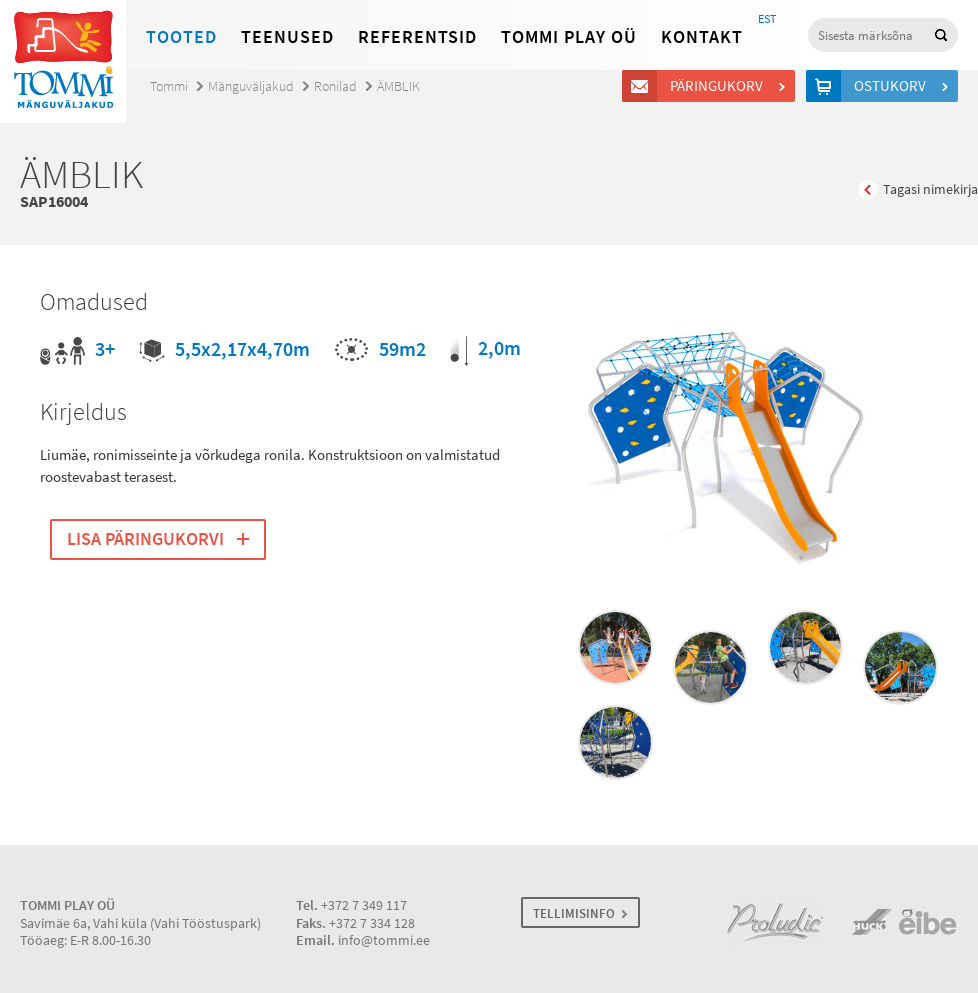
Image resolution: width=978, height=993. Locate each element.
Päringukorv (719, 86)
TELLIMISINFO (574, 913)
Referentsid (417, 37)
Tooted (181, 37)
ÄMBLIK (398, 86)
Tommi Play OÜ (569, 37)
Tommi (169, 86)
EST (767, 19)
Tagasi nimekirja (930, 189)
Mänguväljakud (251, 86)
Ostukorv (893, 86)
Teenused (287, 37)
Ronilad (335, 86)
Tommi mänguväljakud (63, 61)
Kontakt (702, 37)
